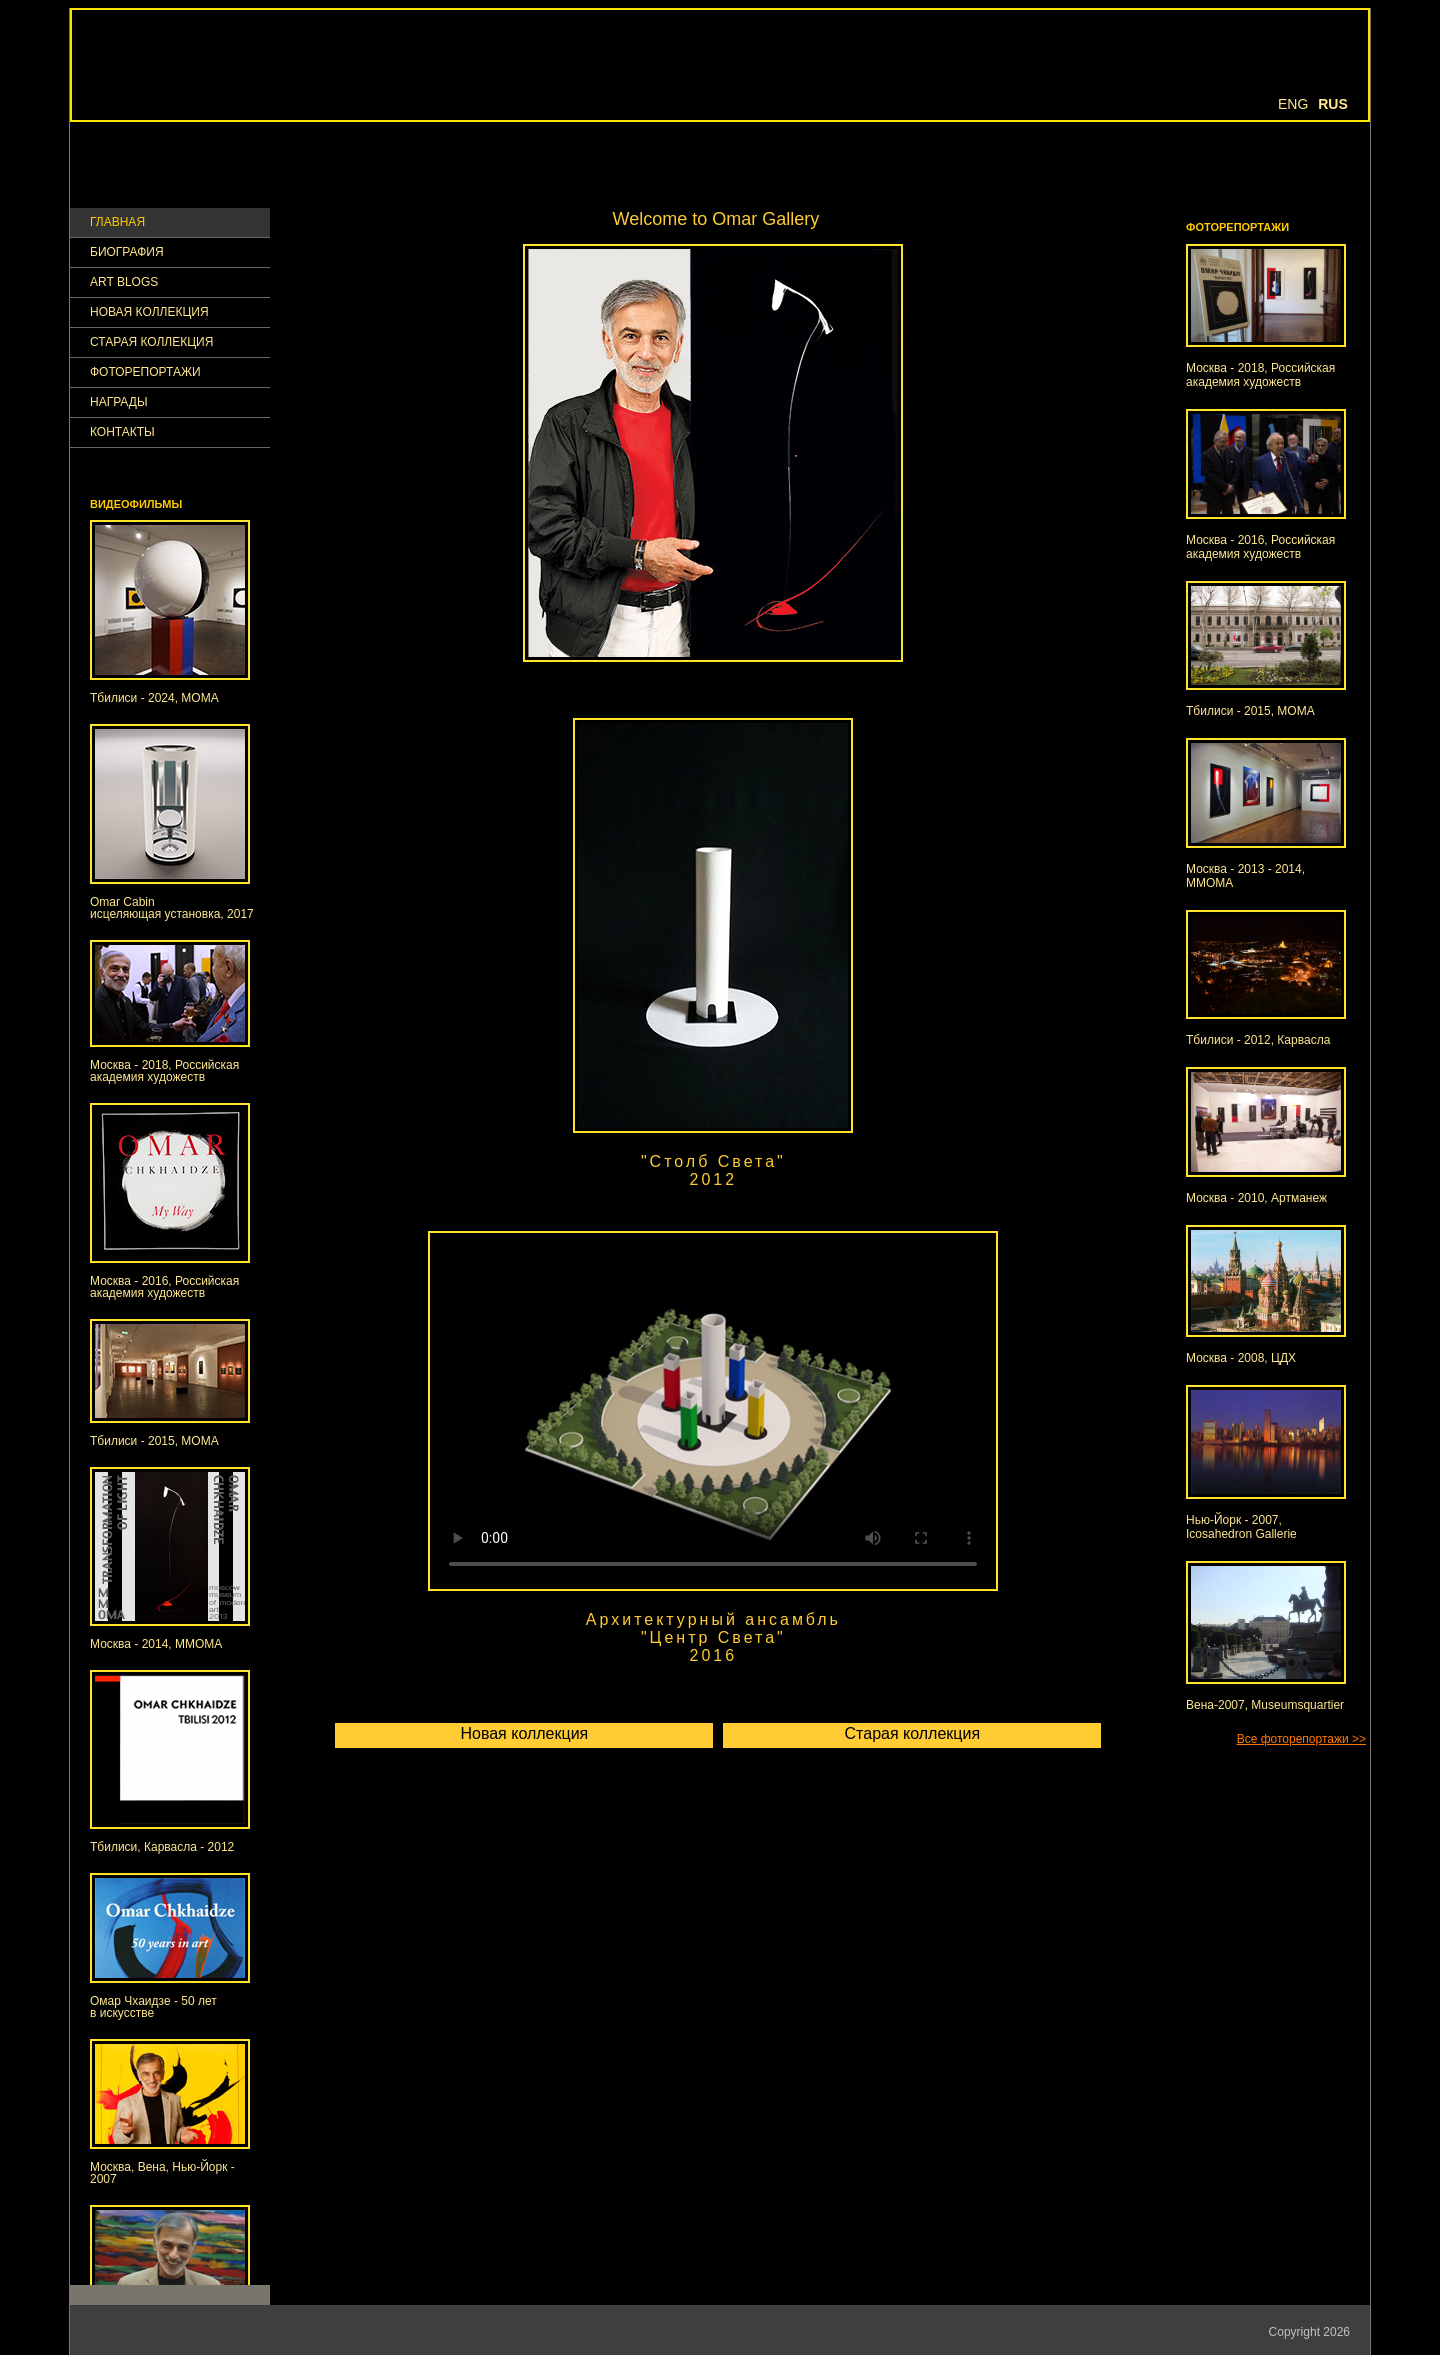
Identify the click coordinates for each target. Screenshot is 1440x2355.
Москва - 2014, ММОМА (156, 1644)
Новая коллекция (149, 312)
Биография (127, 252)
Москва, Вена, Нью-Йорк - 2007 (162, 2173)
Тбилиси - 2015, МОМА (154, 1441)
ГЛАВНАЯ (117, 222)
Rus (1333, 104)
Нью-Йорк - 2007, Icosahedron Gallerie (1241, 1527)
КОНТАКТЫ (122, 432)
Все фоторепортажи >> (1301, 1739)
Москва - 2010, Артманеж (1256, 1198)
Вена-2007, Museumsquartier (1265, 1705)
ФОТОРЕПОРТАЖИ (145, 372)
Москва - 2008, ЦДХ (1241, 1358)
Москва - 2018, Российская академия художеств (164, 1071)
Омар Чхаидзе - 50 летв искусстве (153, 2007)
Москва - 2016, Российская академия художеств (164, 1287)
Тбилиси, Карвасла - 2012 (162, 1847)
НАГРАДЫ (119, 402)
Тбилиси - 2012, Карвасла (1258, 1040)
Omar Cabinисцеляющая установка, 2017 (172, 908)
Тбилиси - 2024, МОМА (154, 698)
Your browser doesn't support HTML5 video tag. (713, 1411)
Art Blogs (124, 282)
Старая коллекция (151, 342)
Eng (1293, 104)
